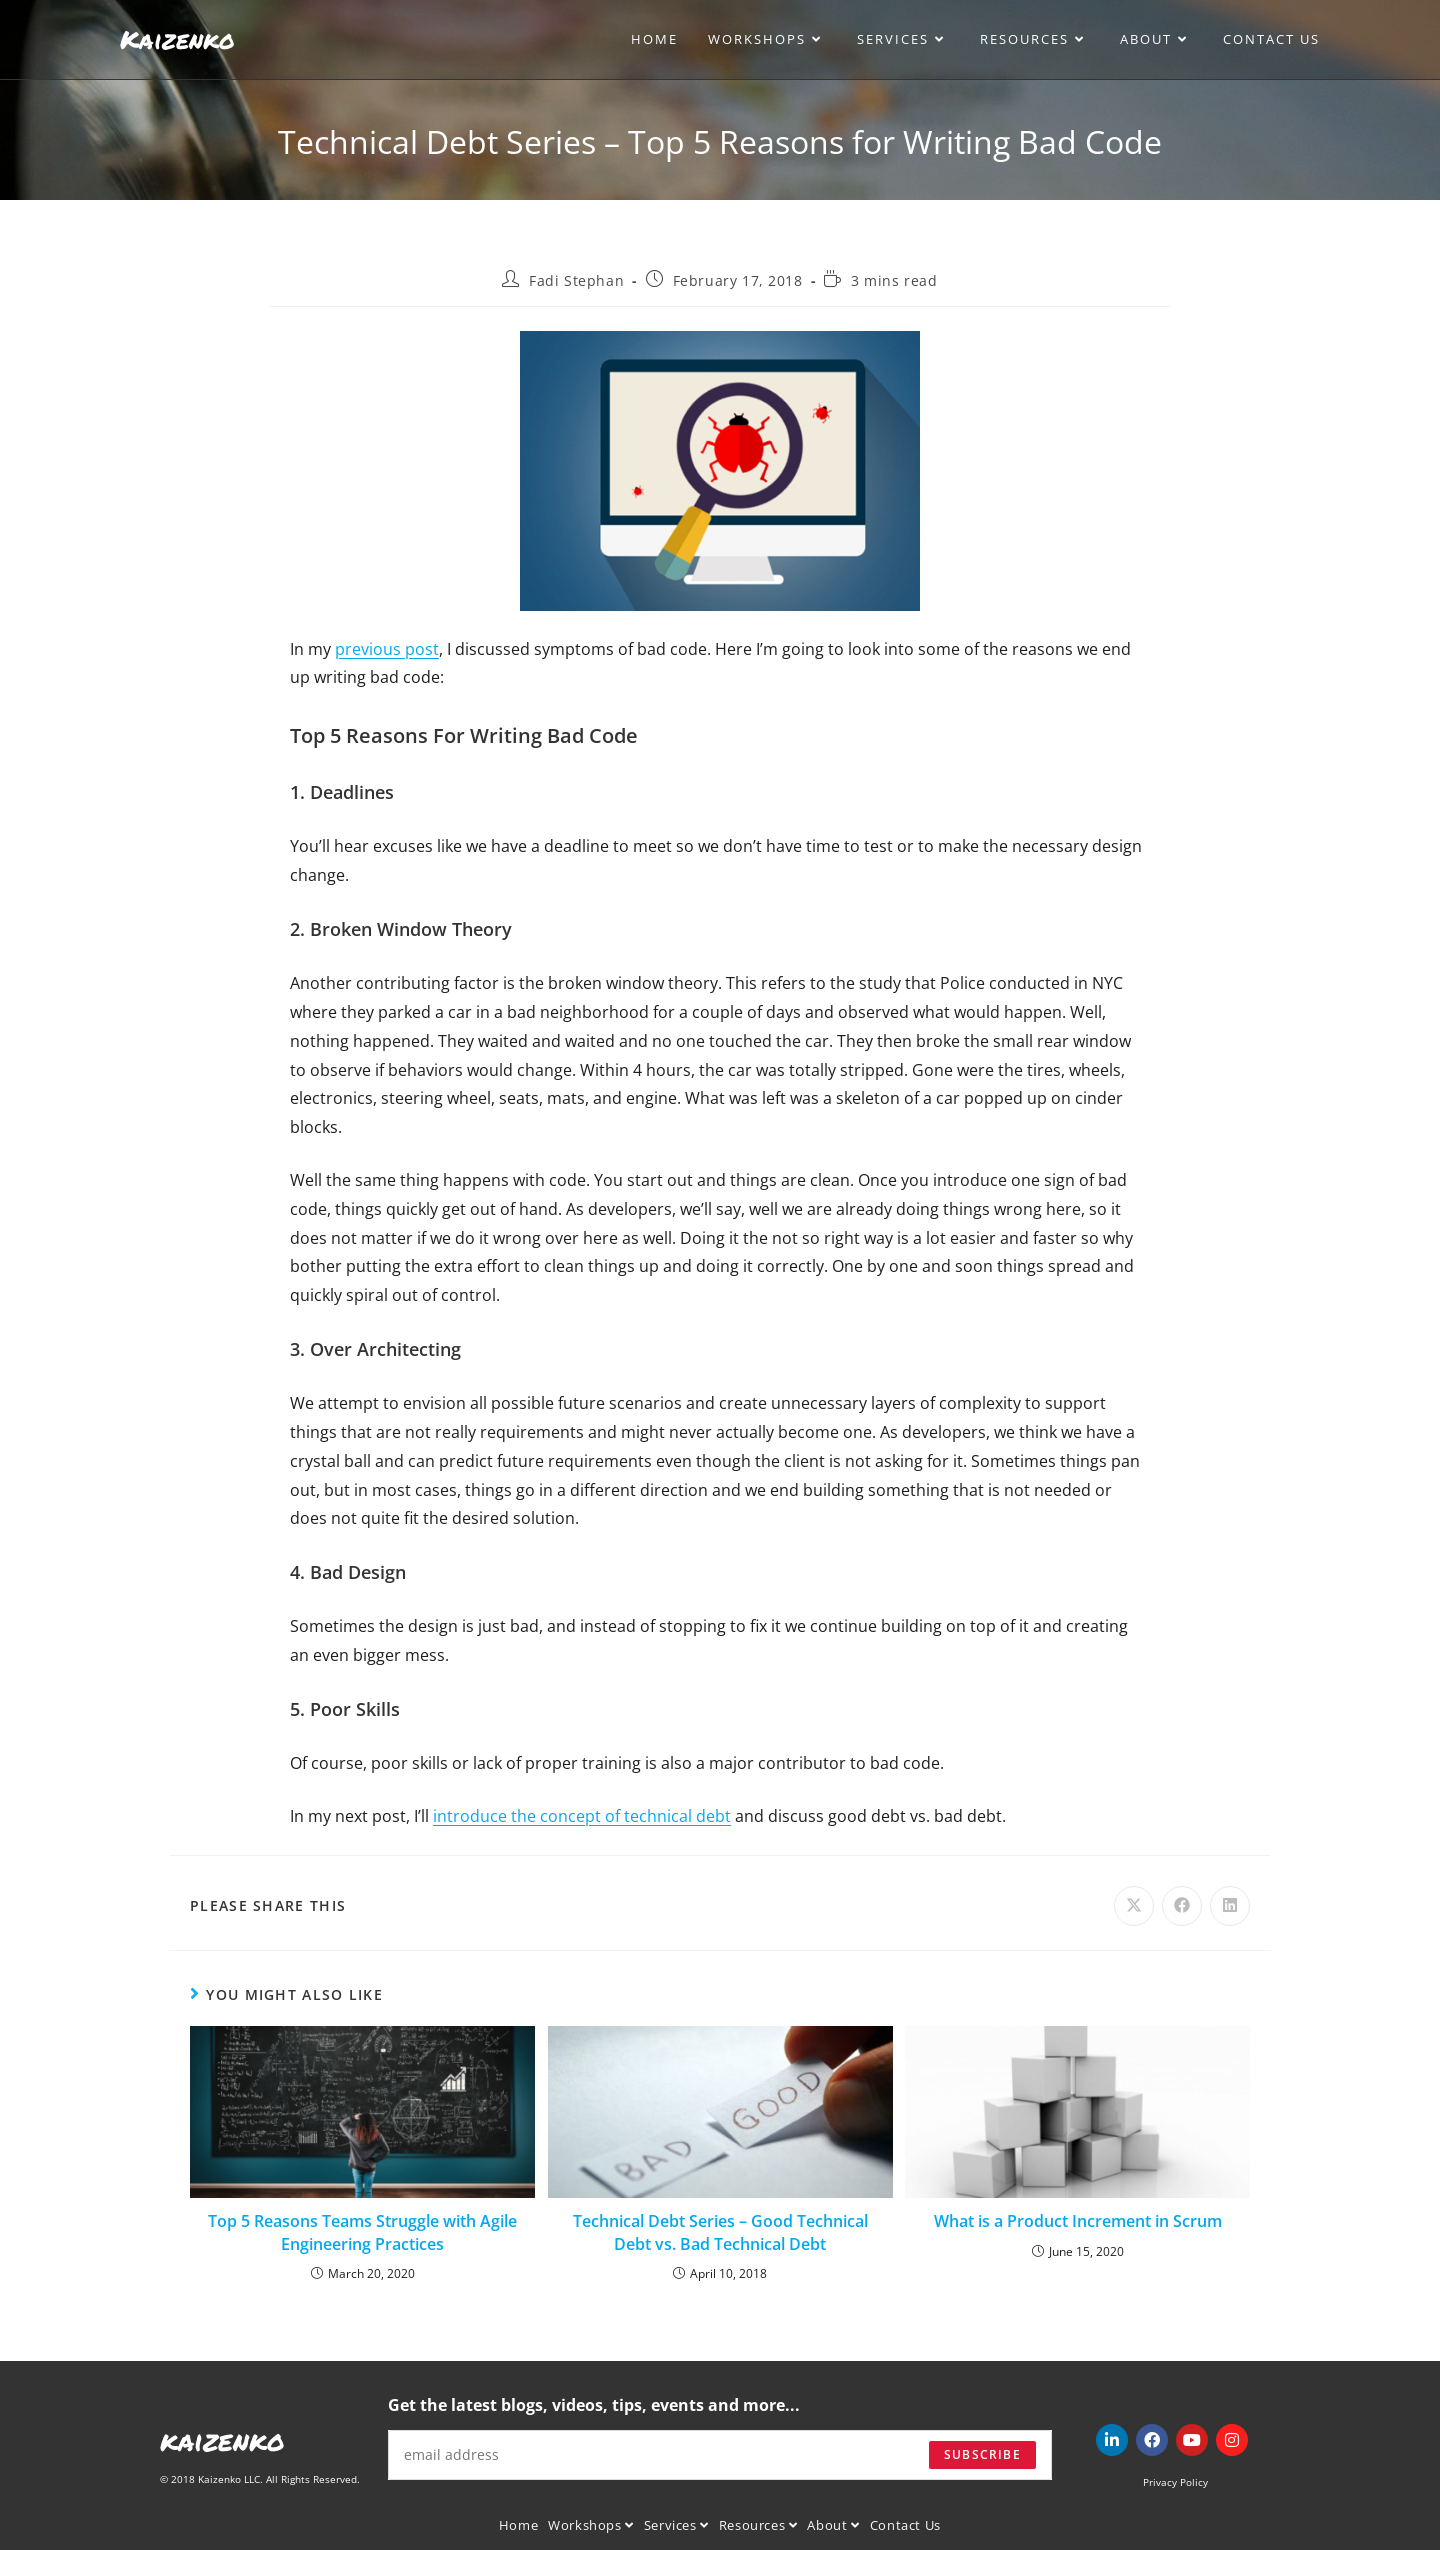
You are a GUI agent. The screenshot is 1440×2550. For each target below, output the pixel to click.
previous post (387, 649)
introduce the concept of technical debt (582, 1816)
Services (676, 2525)
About (833, 2525)
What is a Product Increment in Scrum (1078, 2221)
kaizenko (222, 2440)
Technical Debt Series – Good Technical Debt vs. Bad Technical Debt (720, 2232)
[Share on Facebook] (1182, 1906)
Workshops (591, 2525)
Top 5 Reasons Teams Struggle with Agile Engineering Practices (362, 2232)
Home (518, 2525)
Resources (758, 2525)
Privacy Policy (1175, 2482)
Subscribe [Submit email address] (982, 2454)
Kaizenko (177, 39)
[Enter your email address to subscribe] (720, 2455)
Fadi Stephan (576, 280)
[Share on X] (1134, 1906)
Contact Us (905, 2525)
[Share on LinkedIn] (1230, 1906)
